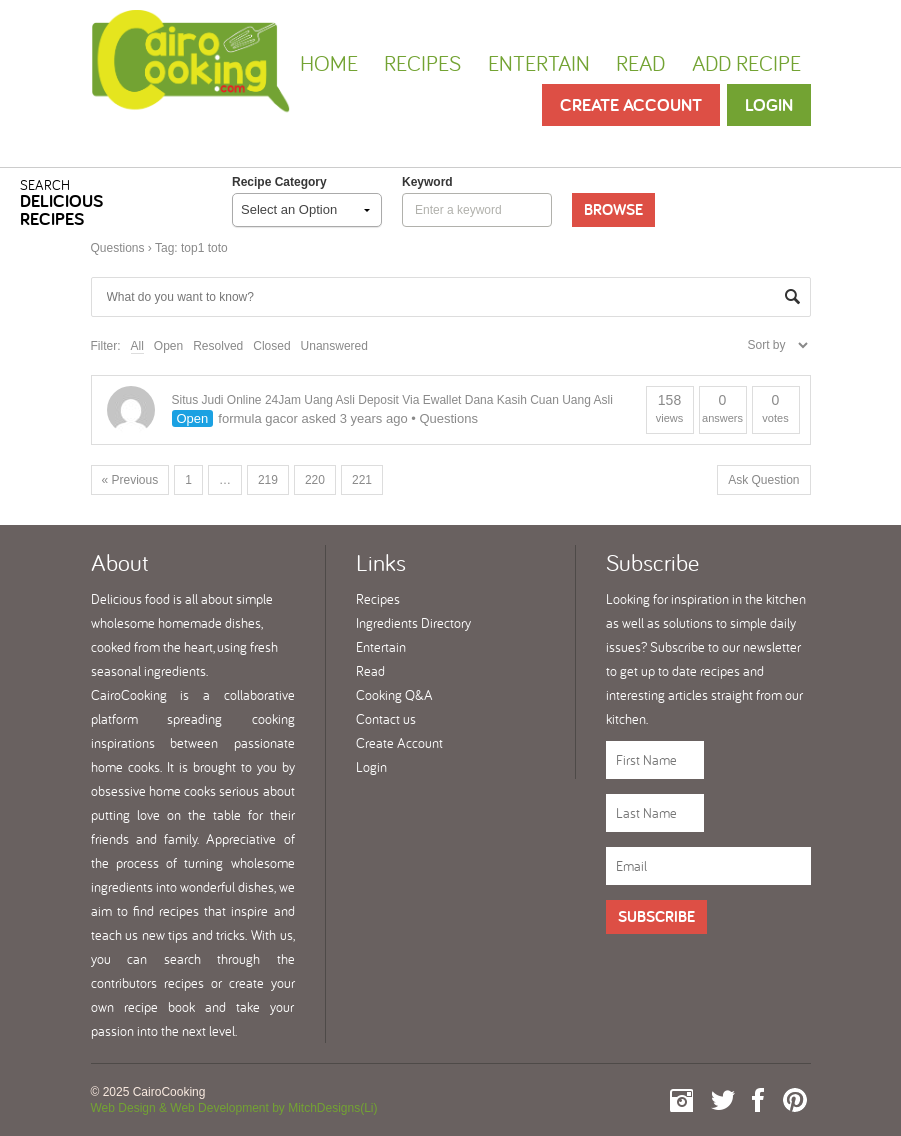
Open (168, 346)
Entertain (539, 63)
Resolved (218, 346)
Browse (613, 209)
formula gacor (257, 418)
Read (640, 63)
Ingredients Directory (413, 623)
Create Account (631, 104)
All (137, 346)
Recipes (422, 63)
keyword (427, 182)
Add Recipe (746, 63)
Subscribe (656, 916)
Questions (118, 248)
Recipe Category (279, 182)
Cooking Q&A (394, 695)
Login (769, 104)
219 (268, 480)
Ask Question (763, 480)
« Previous (130, 480)
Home (329, 63)
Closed (271, 346)
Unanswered (334, 346)
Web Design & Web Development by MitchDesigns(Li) (234, 1108)
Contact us (386, 719)
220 (315, 480)
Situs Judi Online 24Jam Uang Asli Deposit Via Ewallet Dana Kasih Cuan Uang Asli (392, 400)
